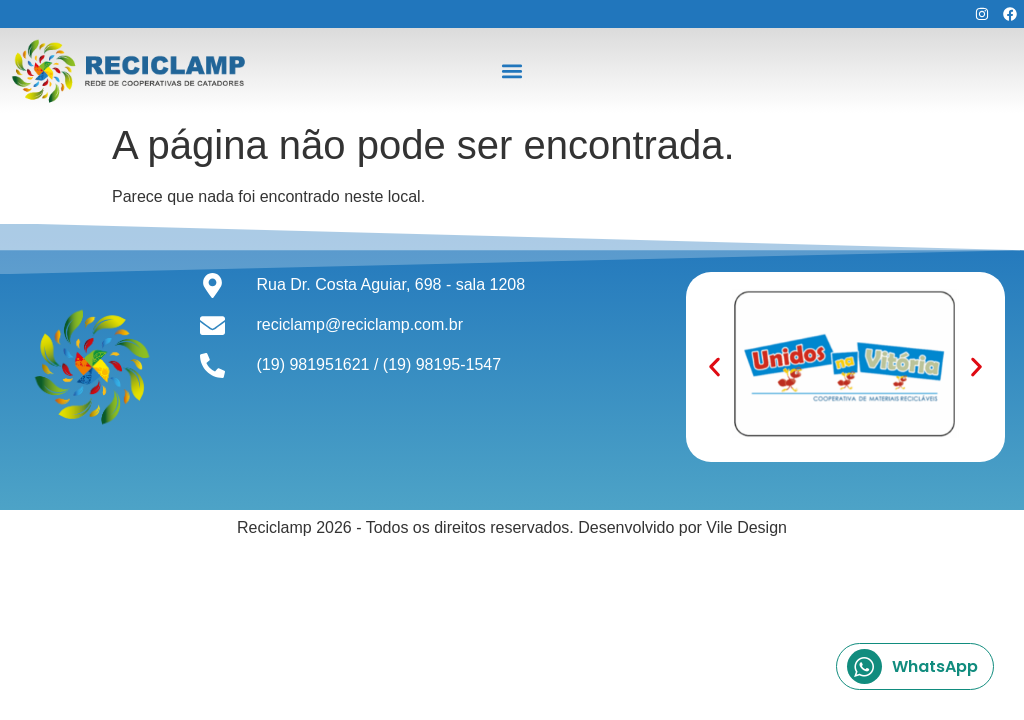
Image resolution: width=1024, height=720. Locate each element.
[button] (512, 70)
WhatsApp (912, 666)
